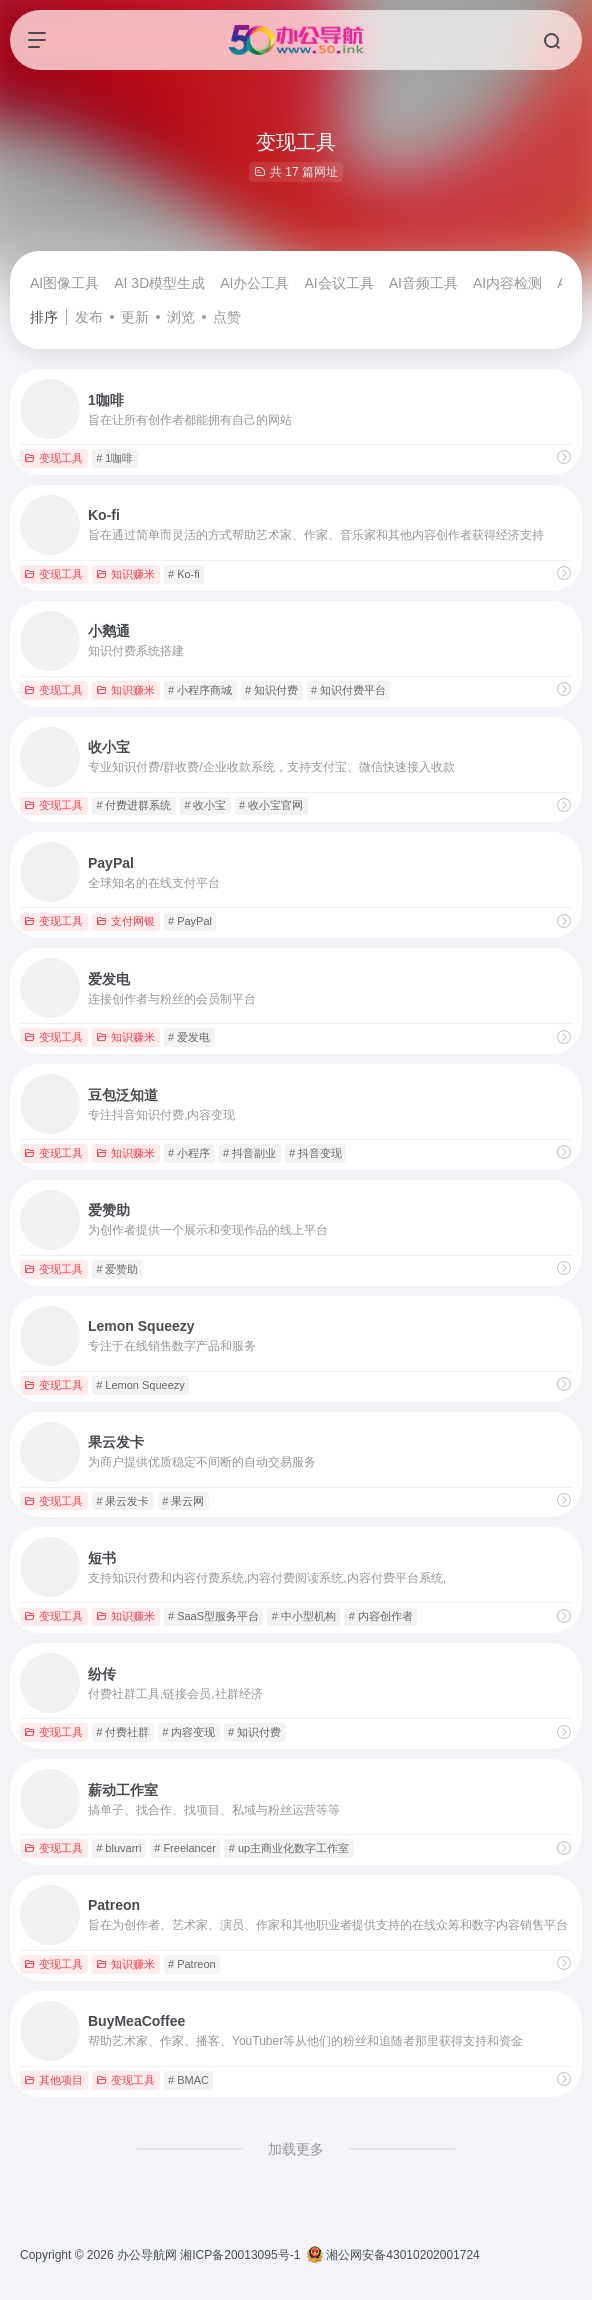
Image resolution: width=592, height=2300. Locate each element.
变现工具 (53, 458)
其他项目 (53, 2080)
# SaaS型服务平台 (213, 1616)
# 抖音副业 (249, 1153)
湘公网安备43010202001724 (393, 2255)
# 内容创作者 (381, 1616)
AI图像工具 (64, 283)
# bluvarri (118, 1848)
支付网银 (125, 921)
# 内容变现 (188, 1732)
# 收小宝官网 (271, 805)
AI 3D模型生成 (159, 283)
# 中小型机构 (304, 1616)
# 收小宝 (205, 805)
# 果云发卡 (122, 1501)
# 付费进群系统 (133, 805)
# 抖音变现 (315, 1153)
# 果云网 (183, 1501)
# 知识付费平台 (348, 690)
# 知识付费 (271, 690)
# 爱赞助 (117, 1269)
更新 (135, 317)
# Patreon (192, 1964)
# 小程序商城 (200, 690)
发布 (89, 317)
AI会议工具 (338, 283)
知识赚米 (125, 574)
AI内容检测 (507, 283)
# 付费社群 (122, 1732)
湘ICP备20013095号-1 (240, 2255)
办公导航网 (147, 2255)
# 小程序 (189, 1153)
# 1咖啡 (114, 458)
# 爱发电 (189, 1037)
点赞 (227, 317)
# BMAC (188, 2080)
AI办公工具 (254, 283)
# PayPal (190, 921)
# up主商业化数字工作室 (289, 1848)
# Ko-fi (184, 574)
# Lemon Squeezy (140, 1385)
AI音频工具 (423, 283)
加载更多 (296, 2149)
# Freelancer (185, 1848)
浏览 (181, 317)
